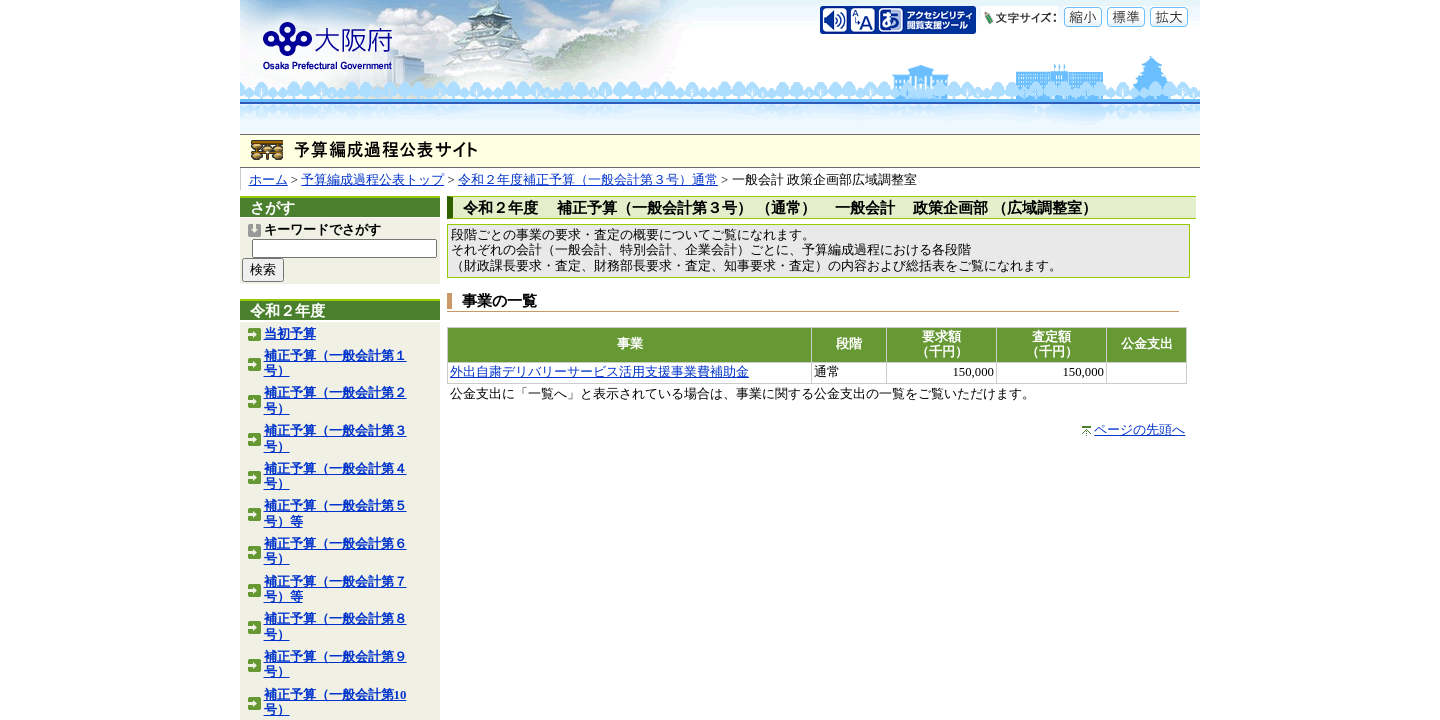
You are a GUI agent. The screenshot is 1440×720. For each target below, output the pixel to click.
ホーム (268, 180)
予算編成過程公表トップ (372, 180)
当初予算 (290, 334)
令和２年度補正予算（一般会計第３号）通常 (588, 180)
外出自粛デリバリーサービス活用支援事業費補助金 (599, 372)
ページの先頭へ (1139, 430)
